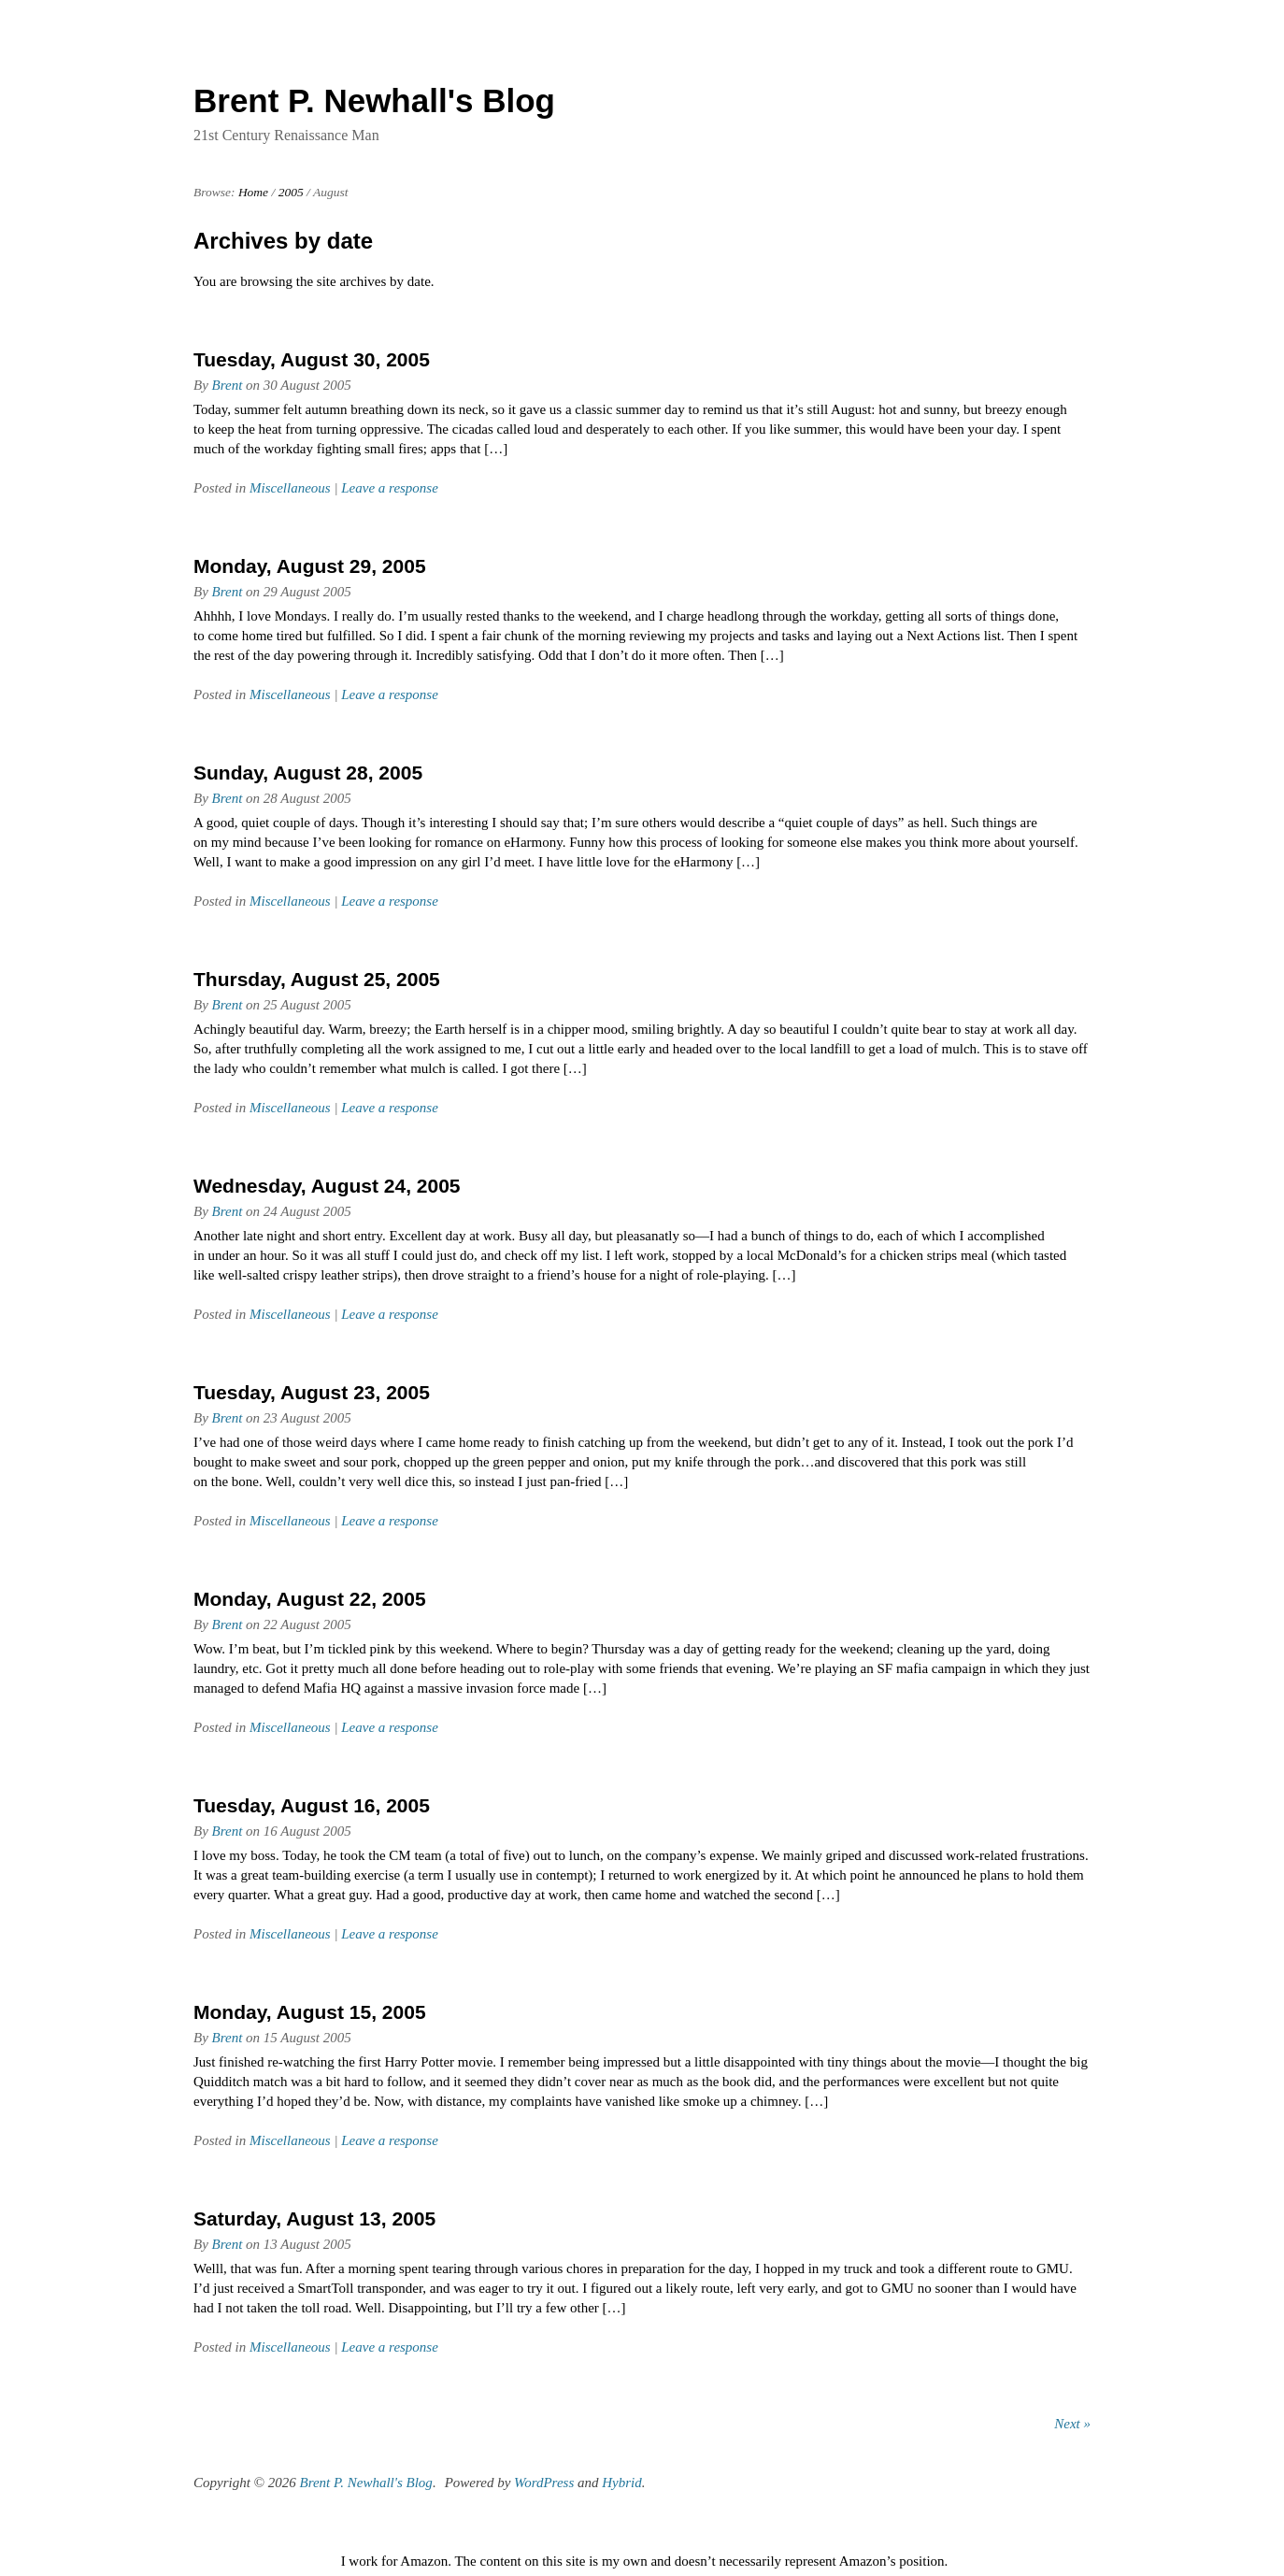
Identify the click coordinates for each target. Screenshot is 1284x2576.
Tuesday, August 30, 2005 (311, 359)
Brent (227, 385)
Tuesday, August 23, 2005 (311, 1392)
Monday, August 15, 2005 (309, 2012)
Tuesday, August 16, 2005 (311, 1805)
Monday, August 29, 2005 (309, 566)
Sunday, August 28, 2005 (307, 772)
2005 (291, 192)
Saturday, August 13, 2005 (314, 2218)
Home (253, 192)
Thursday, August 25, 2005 (316, 979)
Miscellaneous (290, 487)
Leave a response (389, 487)
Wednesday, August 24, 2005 (327, 1185)
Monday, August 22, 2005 (309, 1599)
